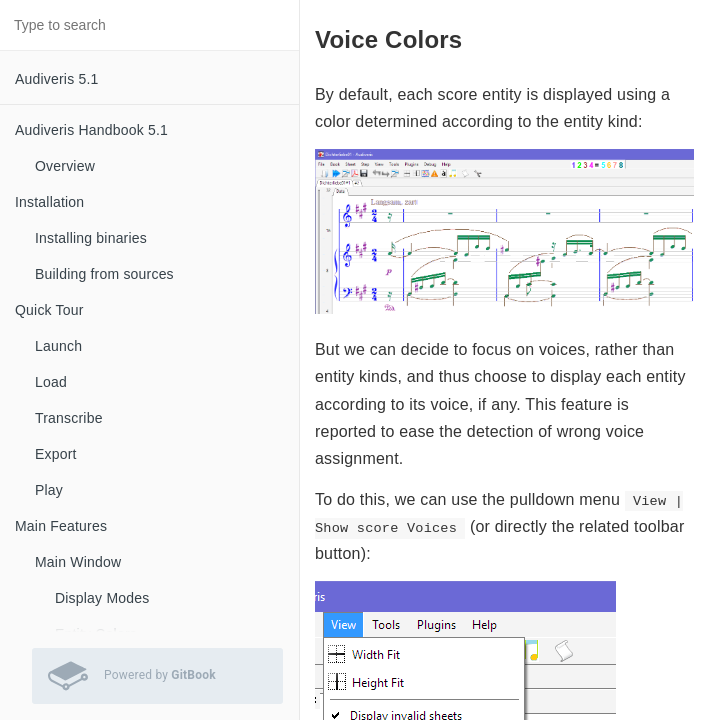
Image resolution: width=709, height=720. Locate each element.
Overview (65, 166)
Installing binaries (91, 238)
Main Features (61, 526)
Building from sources (104, 274)
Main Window (78, 562)
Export (56, 454)
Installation (49, 202)
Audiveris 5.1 (57, 79)
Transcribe (69, 418)
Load (51, 382)
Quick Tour (49, 310)
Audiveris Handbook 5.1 (91, 130)
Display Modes (102, 598)
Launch (58, 346)
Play (49, 490)
